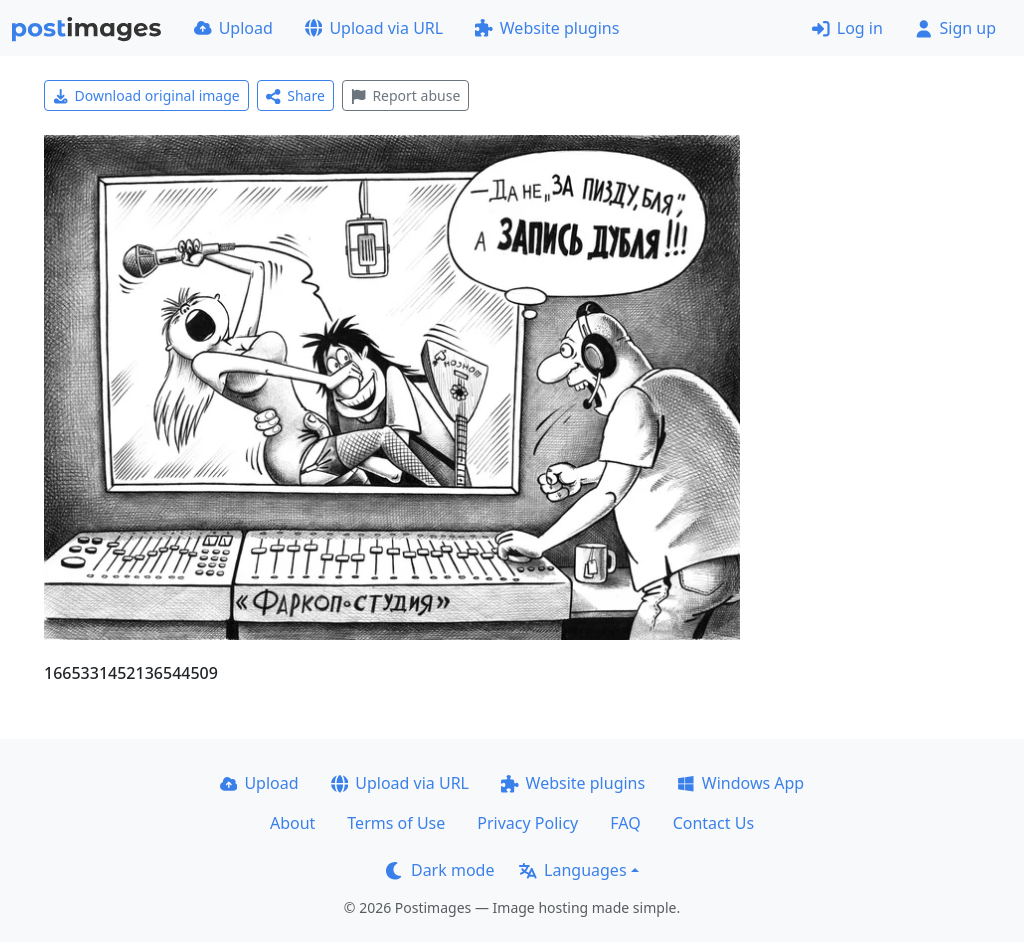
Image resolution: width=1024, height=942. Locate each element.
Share (295, 95)
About (292, 823)
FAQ (625, 823)
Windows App (740, 783)
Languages (572, 870)
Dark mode (440, 870)
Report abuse (405, 95)
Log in (847, 28)
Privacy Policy (527, 823)
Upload (233, 28)
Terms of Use (396, 823)
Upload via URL (374, 28)
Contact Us (713, 823)
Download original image (146, 95)
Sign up (955, 28)
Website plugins (547, 28)
